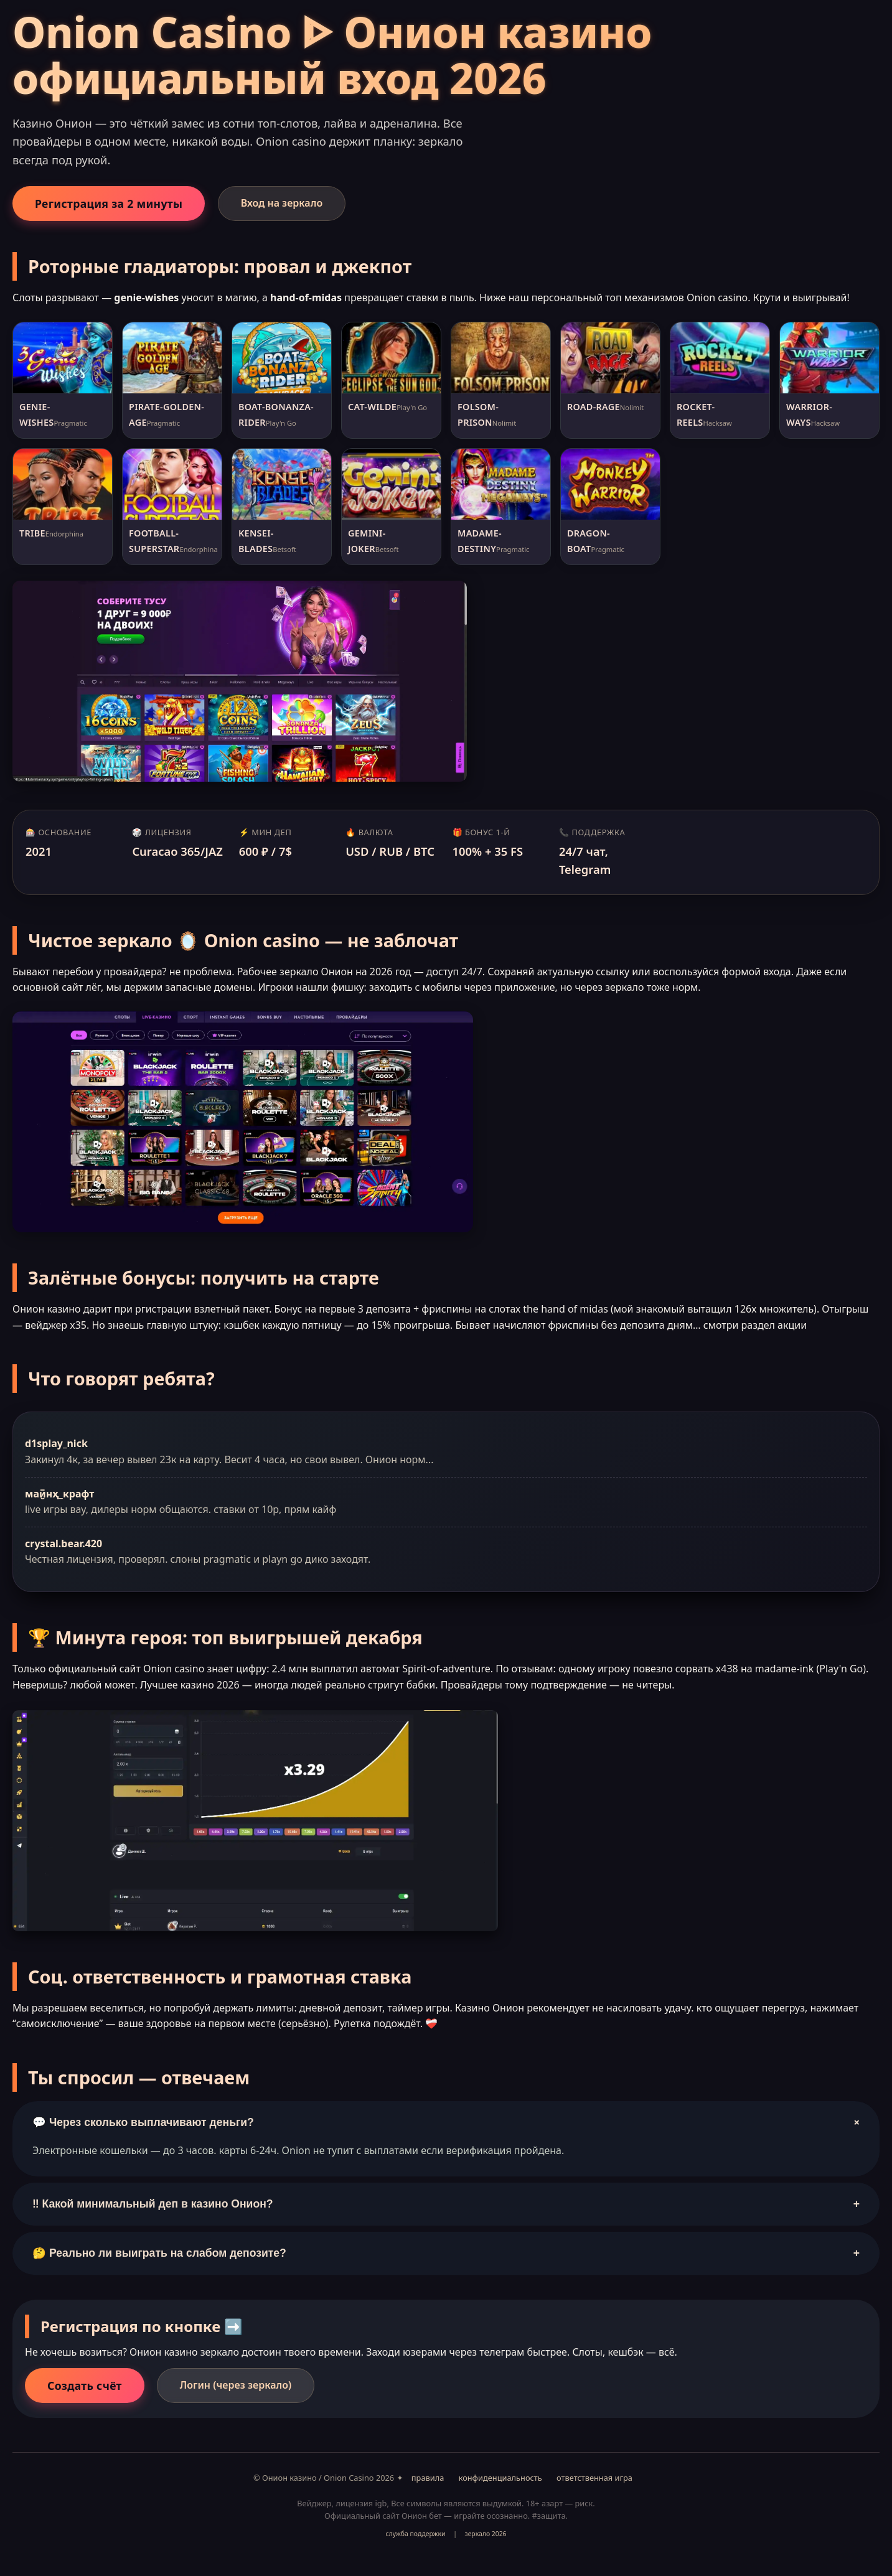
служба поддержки (415, 2533)
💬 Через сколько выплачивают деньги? (447, 2122)
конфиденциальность (500, 2477)
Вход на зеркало (282, 203)
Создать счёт (84, 2385)
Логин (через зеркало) (235, 2385)
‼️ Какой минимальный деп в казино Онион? (446, 2204)
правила (427, 2477)
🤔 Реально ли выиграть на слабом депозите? (446, 2253)
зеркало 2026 (486, 2533)
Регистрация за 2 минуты (108, 203)
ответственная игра (594, 2477)
